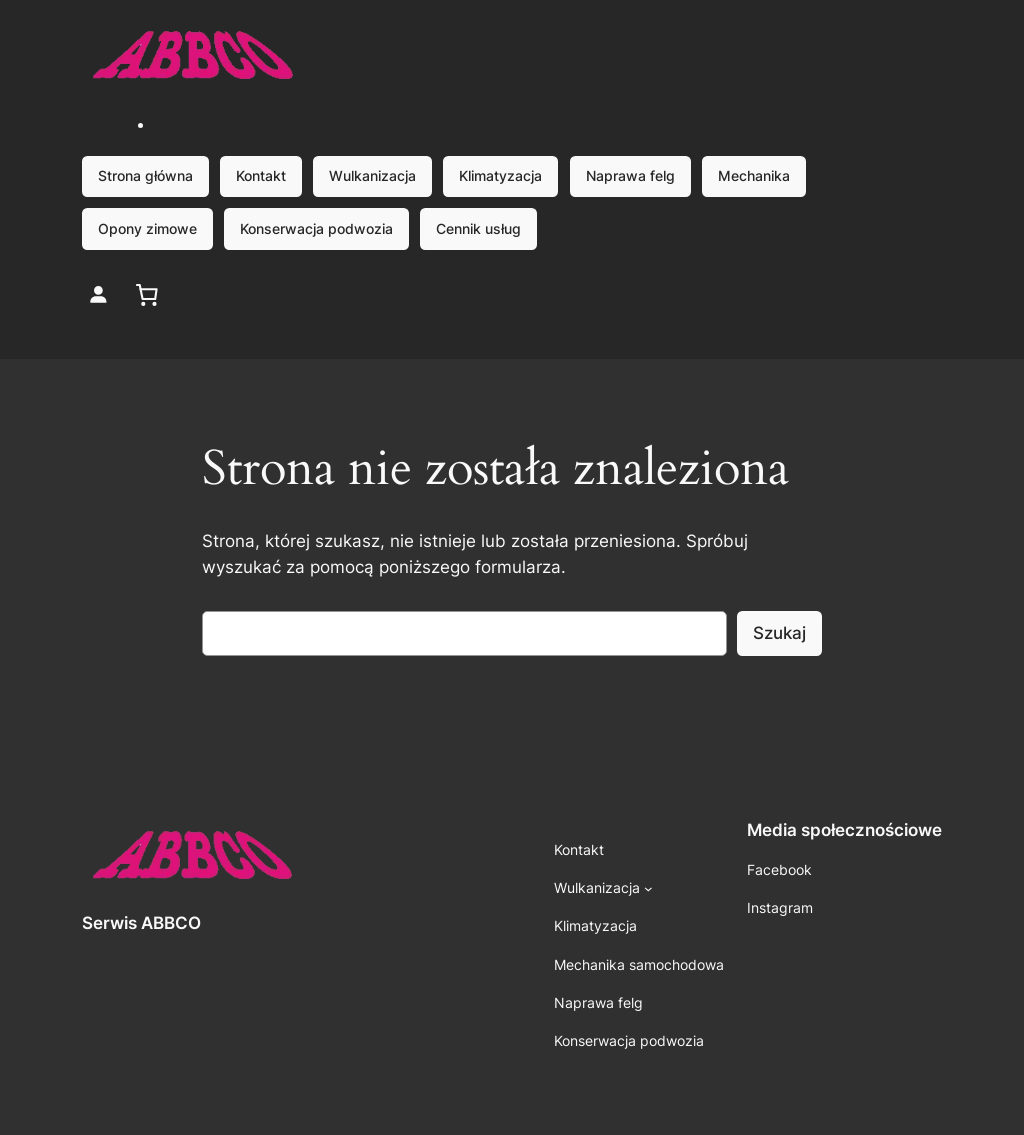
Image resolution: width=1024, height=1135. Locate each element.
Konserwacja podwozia (316, 228)
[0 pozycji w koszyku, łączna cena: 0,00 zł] (147, 294)
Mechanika (754, 175)
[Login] (98, 294)
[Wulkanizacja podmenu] (648, 888)
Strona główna (145, 175)
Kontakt (261, 175)
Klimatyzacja (500, 175)
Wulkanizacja (372, 175)
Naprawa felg (630, 175)
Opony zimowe (147, 228)
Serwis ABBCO (141, 923)
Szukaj (779, 633)
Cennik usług (478, 228)
